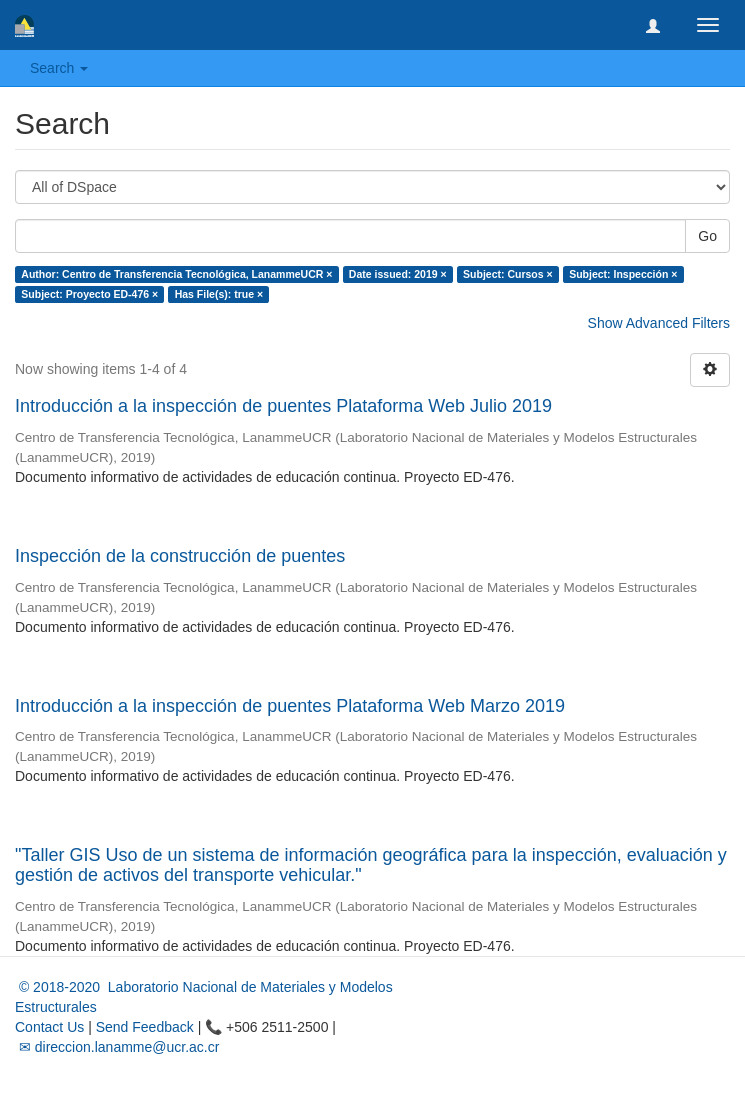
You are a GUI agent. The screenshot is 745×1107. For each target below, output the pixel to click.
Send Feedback (145, 1027)
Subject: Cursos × (508, 274)
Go (707, 236)
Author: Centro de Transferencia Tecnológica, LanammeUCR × (176, 274)
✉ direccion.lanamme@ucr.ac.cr (117, 1047)
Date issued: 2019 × (398, 274)
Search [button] (59, 68)
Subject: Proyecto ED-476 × (89, 294)
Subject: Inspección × (623, 274)
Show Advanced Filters (659, 323)
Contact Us (49, 1027)
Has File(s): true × (219, 294)
